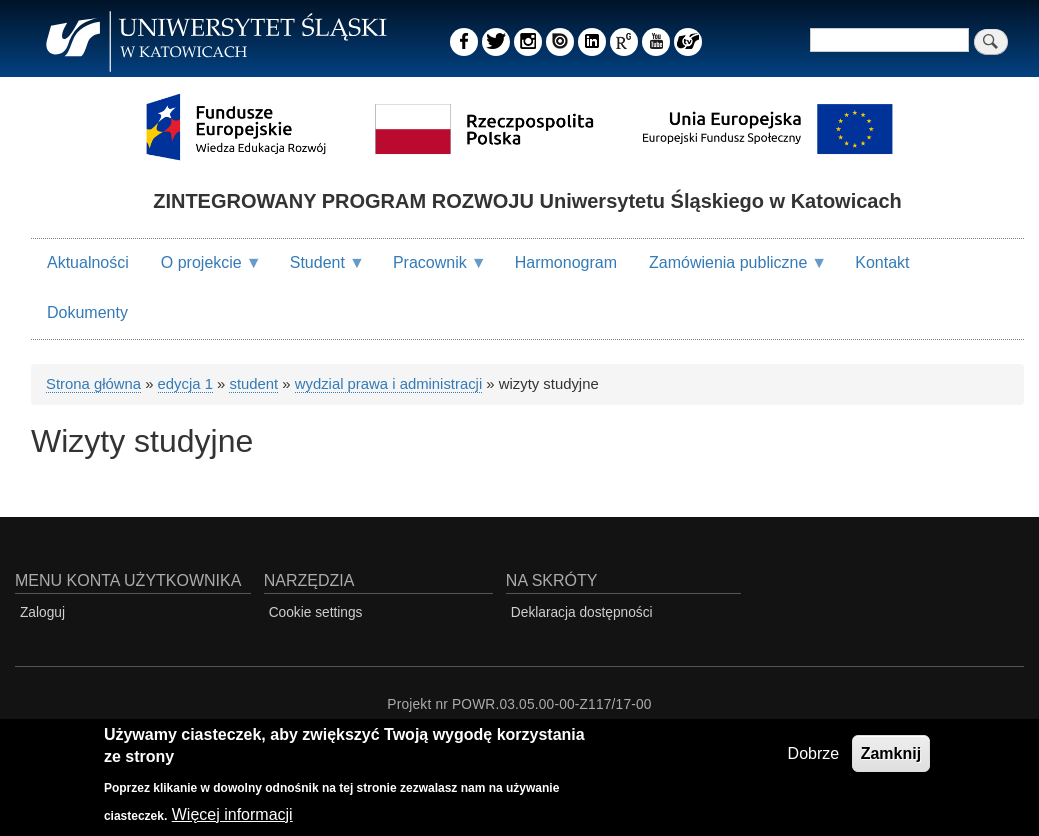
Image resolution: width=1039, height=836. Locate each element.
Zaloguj (42, 612)
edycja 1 (185, 384)
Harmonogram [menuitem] (566, 262)
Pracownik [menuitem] (432, 271)
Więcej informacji (232, 817)
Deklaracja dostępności (582, 612)
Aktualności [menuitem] (88, 262)
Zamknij (891, 756)
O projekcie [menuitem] (203, 271)
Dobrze (814, 756)
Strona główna (93, 384)
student (253, 384)
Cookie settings (316, 612)
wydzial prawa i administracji (388, 384)
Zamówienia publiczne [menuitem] (730, 271)
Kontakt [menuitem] (882, 262)
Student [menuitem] (319, 271)
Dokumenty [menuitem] (87, 312)
